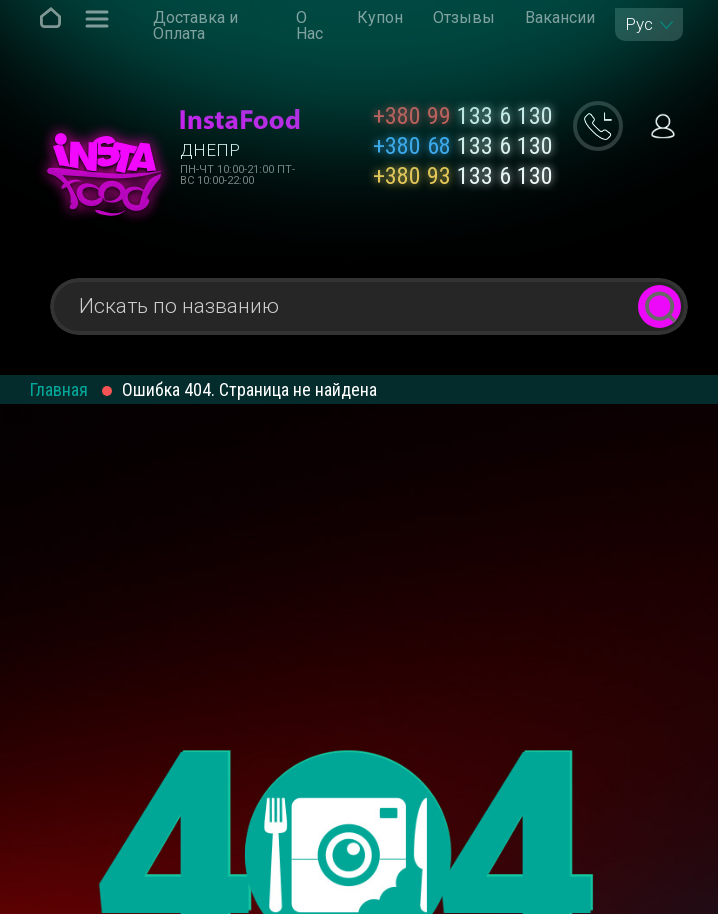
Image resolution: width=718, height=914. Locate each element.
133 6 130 (463, 116)
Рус (639, 24)
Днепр (210, 150)
